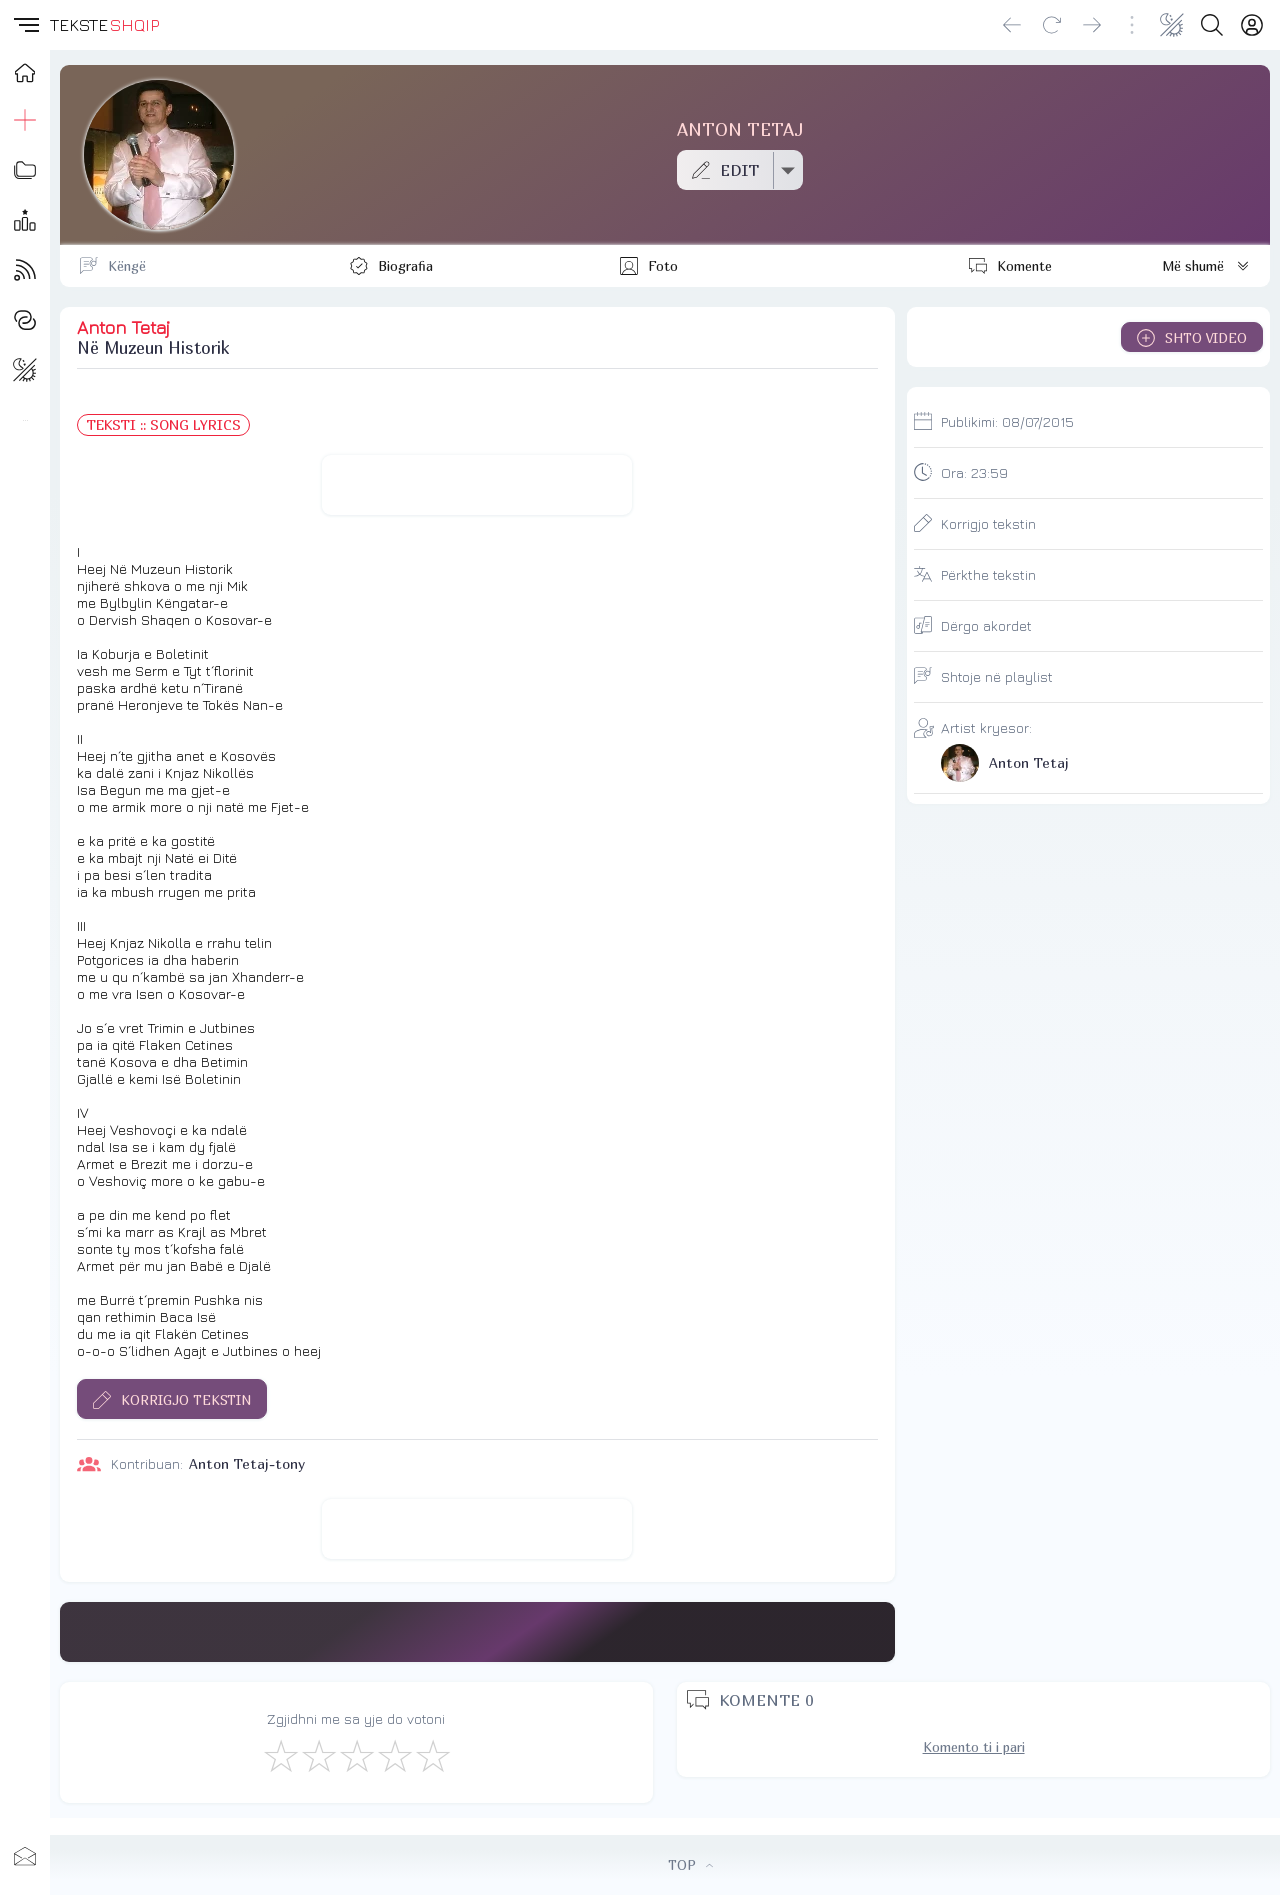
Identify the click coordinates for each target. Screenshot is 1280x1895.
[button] (25, 25)
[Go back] (1012, 25)
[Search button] (1212, 25)
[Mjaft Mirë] (394, 1755)
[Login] (1252, 25)
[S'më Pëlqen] (280, 1755)
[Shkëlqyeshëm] (432, 1755)
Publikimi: (1007, 421)
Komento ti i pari (974, 1747)
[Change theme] (1172, 25)
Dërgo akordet (986, 625)
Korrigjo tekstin (988, 523)
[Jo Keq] (318, 1755)
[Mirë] (356, 1755)
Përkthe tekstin (988, 574)
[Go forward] (1092, 25)
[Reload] (1052, 25)
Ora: (974, 472)
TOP (690, 1865)
